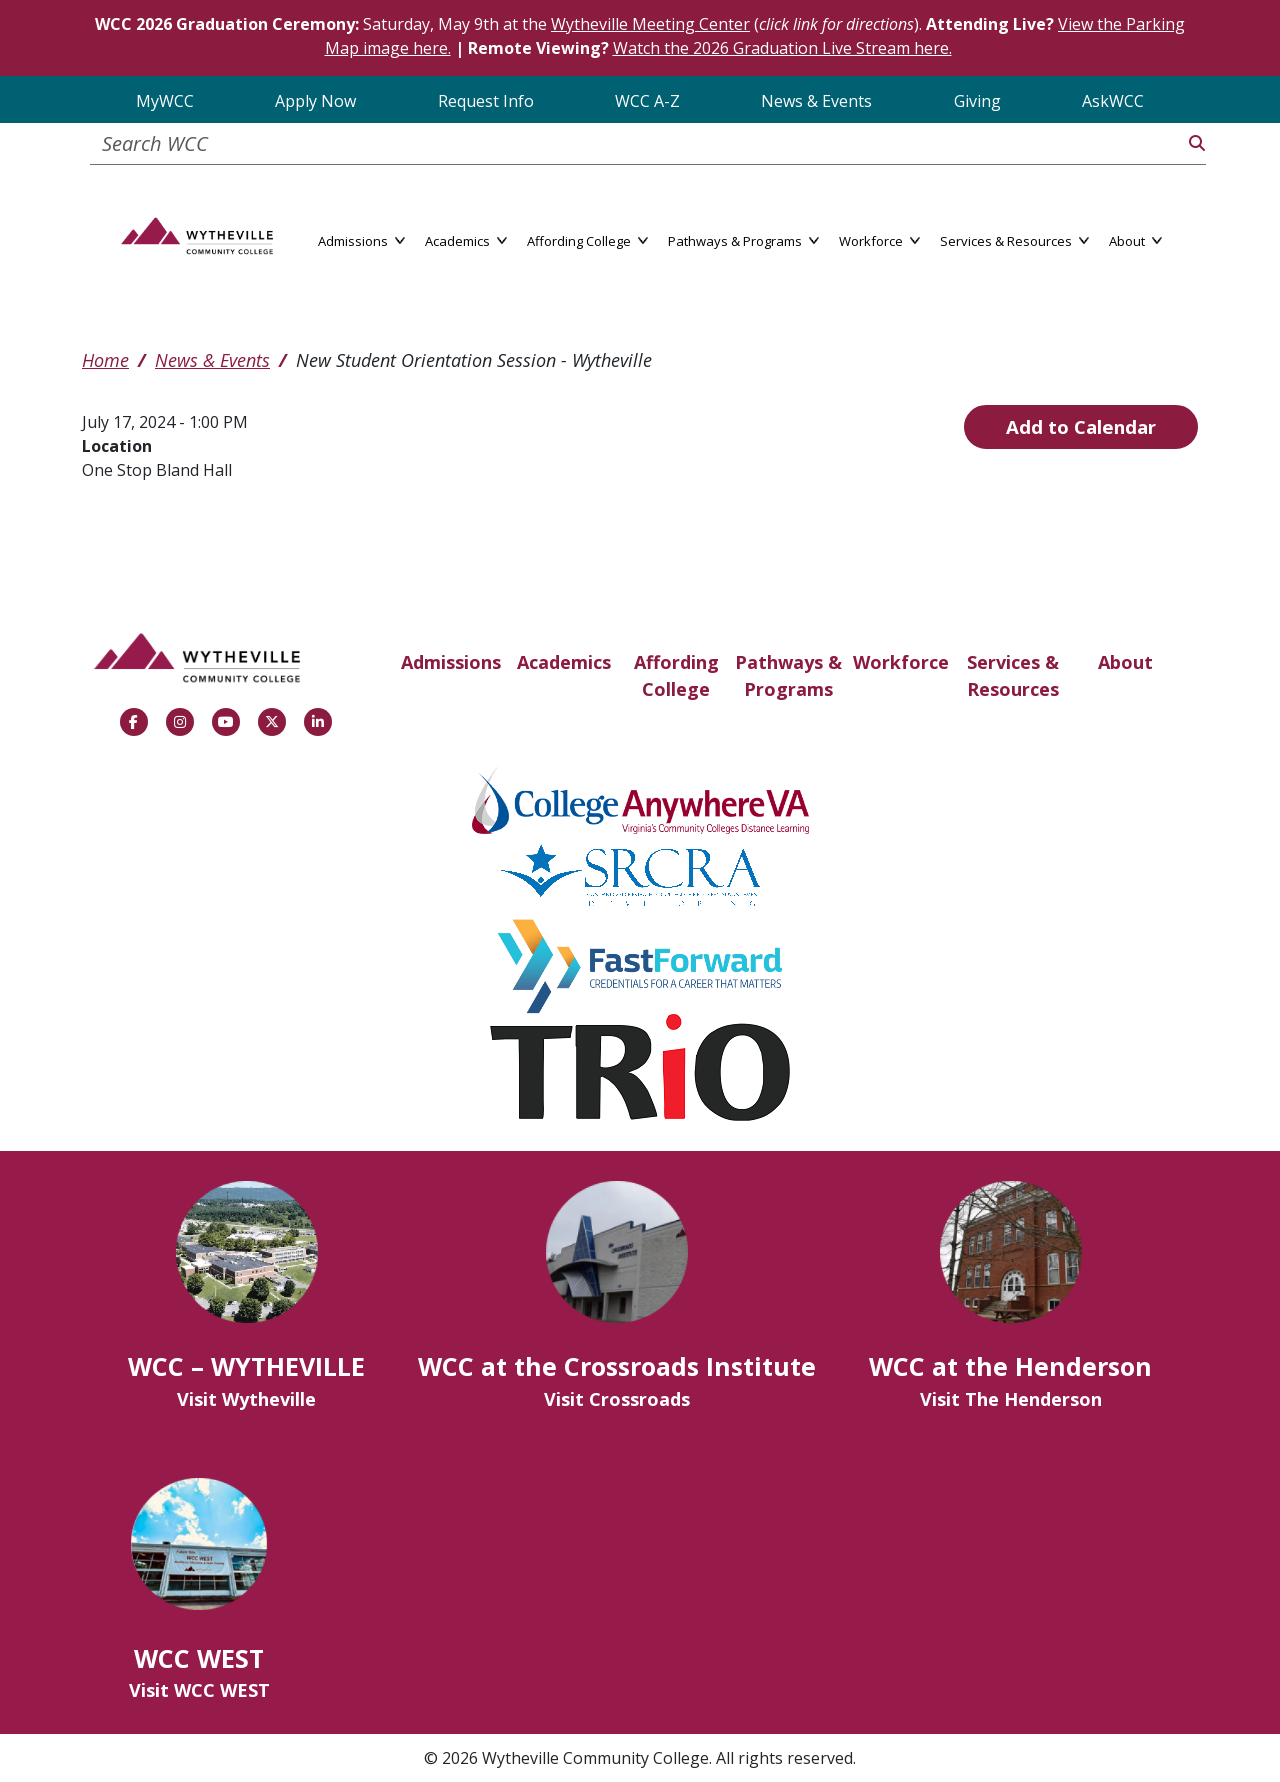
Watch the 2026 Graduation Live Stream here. (782, 48)
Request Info (486, 101)
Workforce (901, 662)
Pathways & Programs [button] (743, 239)
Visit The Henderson (1011, 1399)
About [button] (1135, 239)
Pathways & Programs (788, 675)
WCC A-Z (647, 101)
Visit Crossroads (617, 1399)
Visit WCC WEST (199, 1690)
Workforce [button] (879, 239)
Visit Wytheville (246, 1399)
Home (105, 360)
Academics (564, 662)
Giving (977, 101)
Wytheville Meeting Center (650, 24)
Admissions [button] (361, 239)
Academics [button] (466, 239)
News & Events (816, 101)
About (1125, 662)
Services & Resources (1013, 675)
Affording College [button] (587, 239)
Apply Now (315, 101)
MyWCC (165, 101)
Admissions (451, 662)
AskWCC (1113, 101)
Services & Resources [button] (1014, 239)
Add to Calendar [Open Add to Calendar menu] (1081, 426)
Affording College (676, 675)
